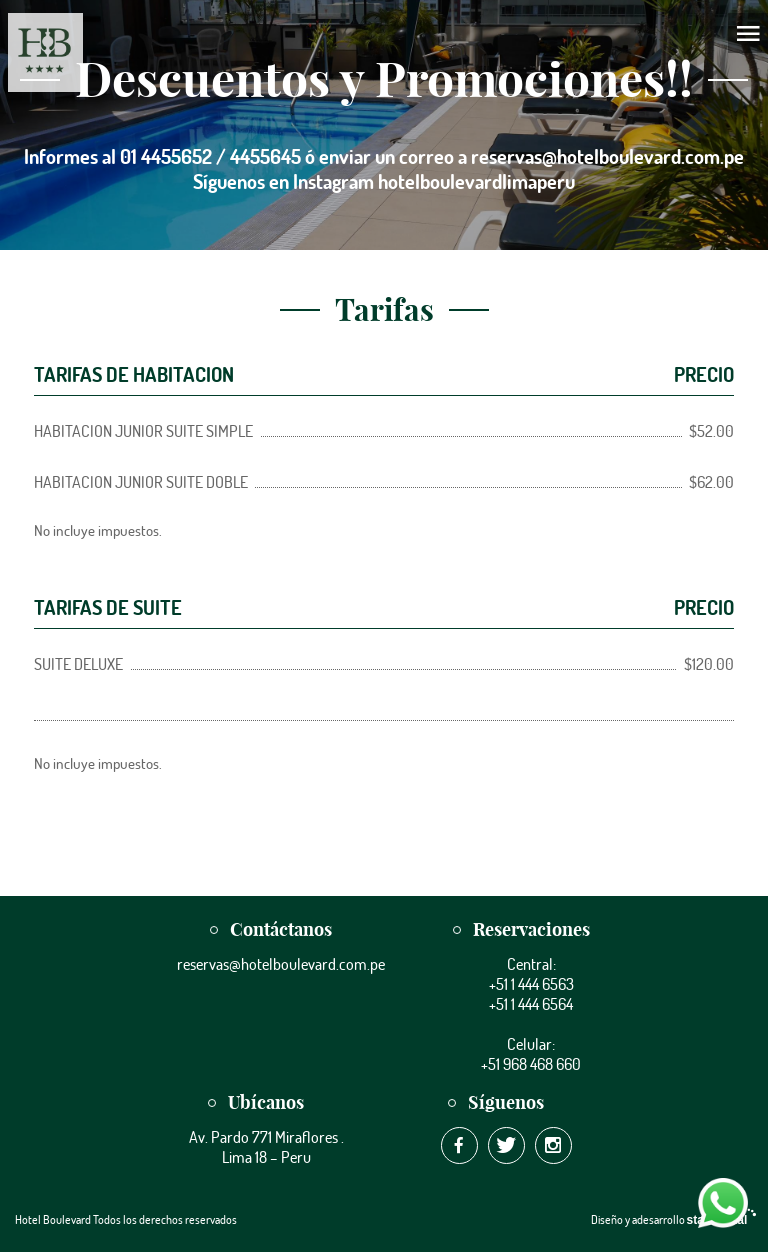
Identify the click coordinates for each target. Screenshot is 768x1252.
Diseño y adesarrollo (672, 1219)
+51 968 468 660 (531, 1064)
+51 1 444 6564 (531, 1004)
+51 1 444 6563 (531, 984)
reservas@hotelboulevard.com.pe (281, 964)
